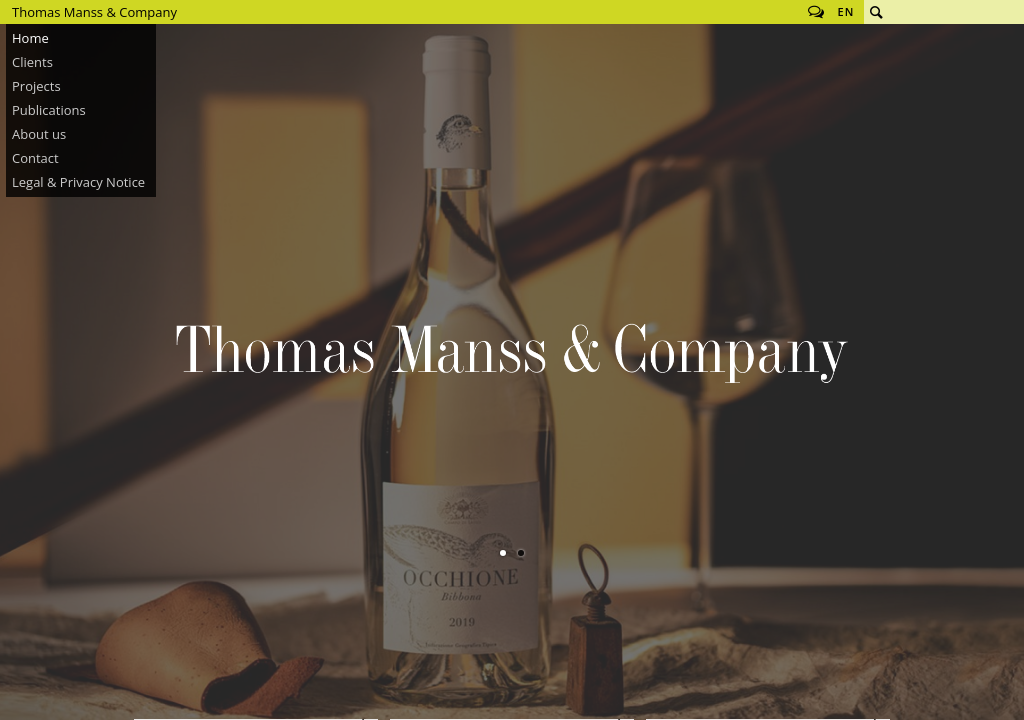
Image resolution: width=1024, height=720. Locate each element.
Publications (49, 110)
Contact (35, 158)
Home (30, 38)
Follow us (816, 12)
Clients (32, 62)
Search (876, 12)
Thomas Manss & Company (94, 12)
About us (39, 134)
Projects (36, 86)
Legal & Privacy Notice (78, 182)
